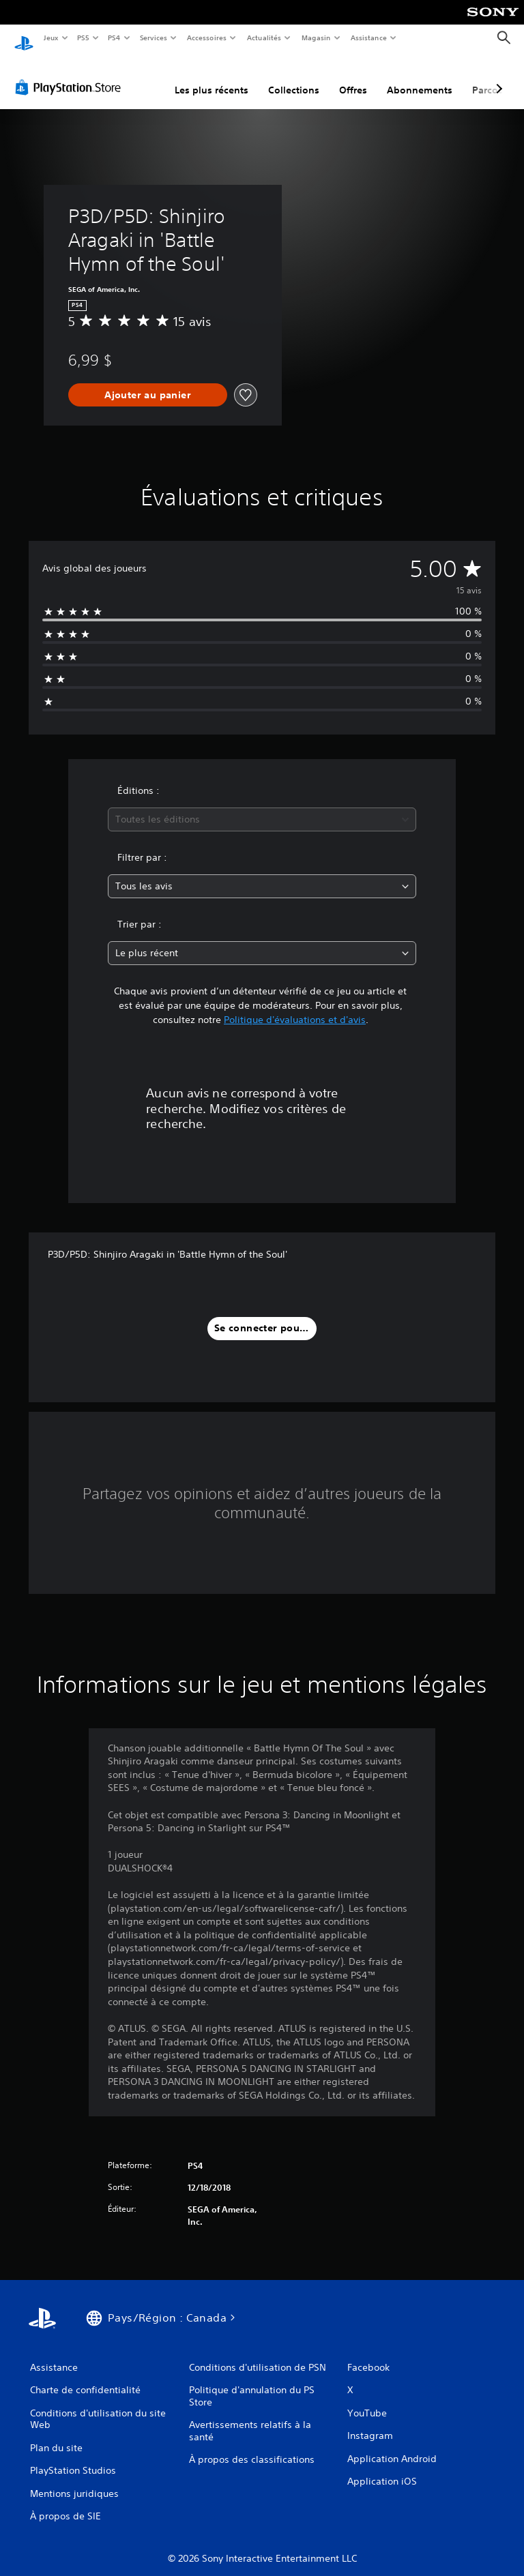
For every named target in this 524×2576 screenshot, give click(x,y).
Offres (353, 77)
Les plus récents (211, 77)
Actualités (264, 37)
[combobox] (262, 806)
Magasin (316, 37)
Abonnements (419, 77)
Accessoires (206, 37)
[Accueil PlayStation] (23, 38)
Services (153, 37)
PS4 (114, 37)
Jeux (51, 37)
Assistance (369, 37)
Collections (293, 77)
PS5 (83, 37)
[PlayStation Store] (71, 74)
